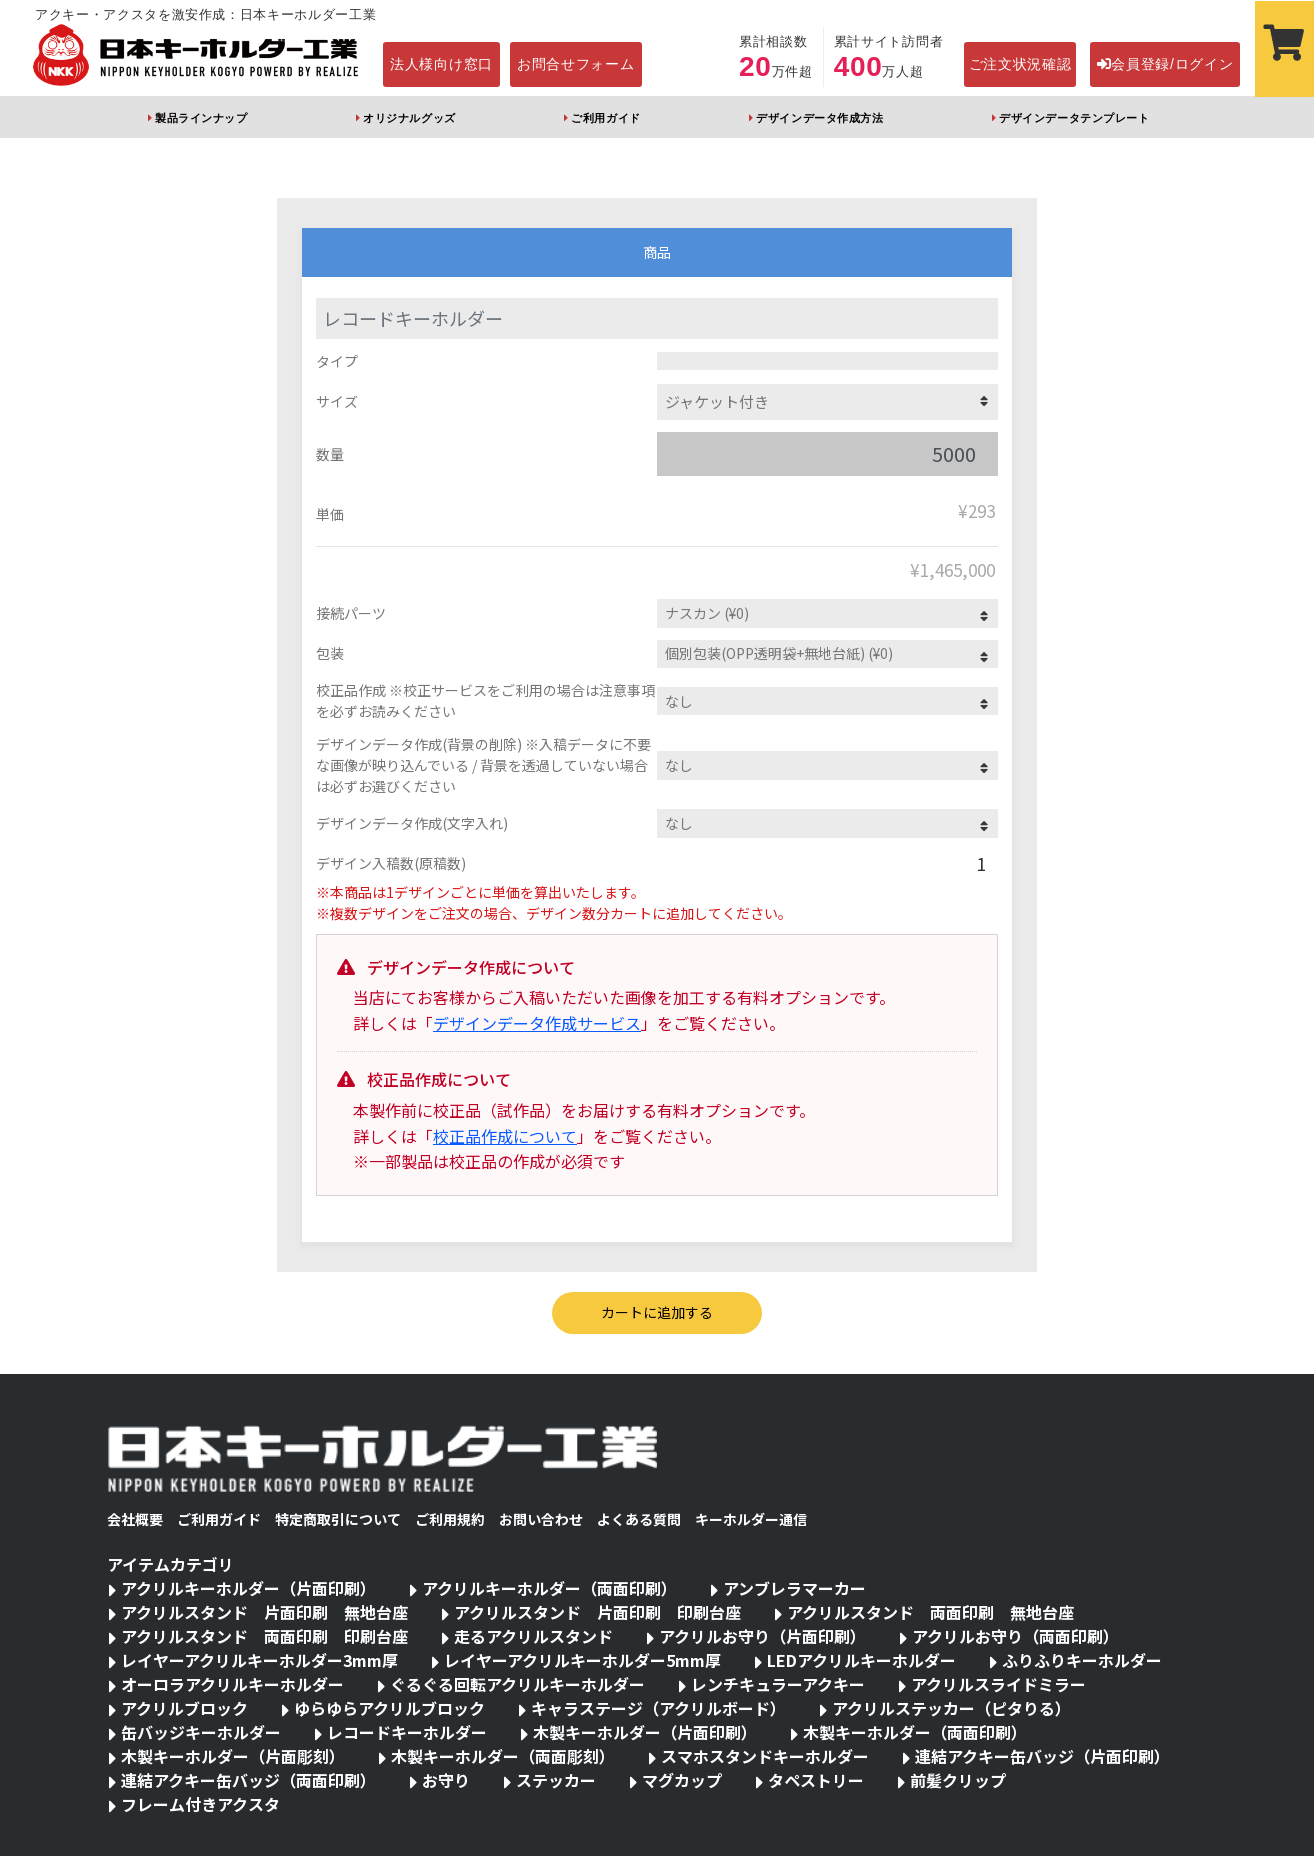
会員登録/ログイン (1165, 64)
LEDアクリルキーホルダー (861, 1660)
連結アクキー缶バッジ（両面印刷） (248, 1780)
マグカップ (682, 1780)
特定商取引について (338, 1519)
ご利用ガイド (605, 118)
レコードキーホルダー (407, 1732)
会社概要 (135, 1519)
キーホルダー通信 (751, 1519)
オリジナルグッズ (409, 118)
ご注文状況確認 (1020, 64)
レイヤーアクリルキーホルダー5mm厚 (582, 1660)
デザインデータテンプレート (1074, 118)
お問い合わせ (541, 1519)
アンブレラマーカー (794, 1588)
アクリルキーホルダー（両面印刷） (549, 1588)
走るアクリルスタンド (533, 1636)
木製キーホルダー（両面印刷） (915, 1732)
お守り (446, 1780)
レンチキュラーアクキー (778, 1684)
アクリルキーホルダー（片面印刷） (248, 1588)
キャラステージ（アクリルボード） (658, 1708)
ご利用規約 (450, 1519)
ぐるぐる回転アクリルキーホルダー (517, 1684)
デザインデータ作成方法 (819, 118)
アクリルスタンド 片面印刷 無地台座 (264, 1612)
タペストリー (816, 1780)
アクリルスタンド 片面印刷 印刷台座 (597, 1612)
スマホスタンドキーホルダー (765, 1756)
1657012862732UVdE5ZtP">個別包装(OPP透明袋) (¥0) (827, 654)
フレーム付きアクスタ (200, 1804)
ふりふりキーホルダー (1082, 1660)
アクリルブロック (184, 1708)
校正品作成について (505, 1136)
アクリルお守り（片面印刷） (762, 1636)
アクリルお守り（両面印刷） (1015, 1636)
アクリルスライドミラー (998, 1684)
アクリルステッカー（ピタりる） (951, 1708)
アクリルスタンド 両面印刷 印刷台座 (264, 1636)
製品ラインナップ (201, 118)
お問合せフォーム (576, 64)
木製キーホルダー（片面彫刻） (233, 1756)
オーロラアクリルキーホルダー (232, 1684)
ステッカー (556, 1780)
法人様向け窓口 (441, 64)
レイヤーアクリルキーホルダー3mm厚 (259, 1660)
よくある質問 (639, 1519)
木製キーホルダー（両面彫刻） (503, 1756)
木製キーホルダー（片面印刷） (645, 1732)
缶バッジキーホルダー (201, 1732)
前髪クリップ (958, 1780)
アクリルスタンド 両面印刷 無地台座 (930, 1612)
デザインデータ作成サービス (537, 1023)
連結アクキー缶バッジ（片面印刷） (1042, 1756)
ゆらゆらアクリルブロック (389, 1708)
